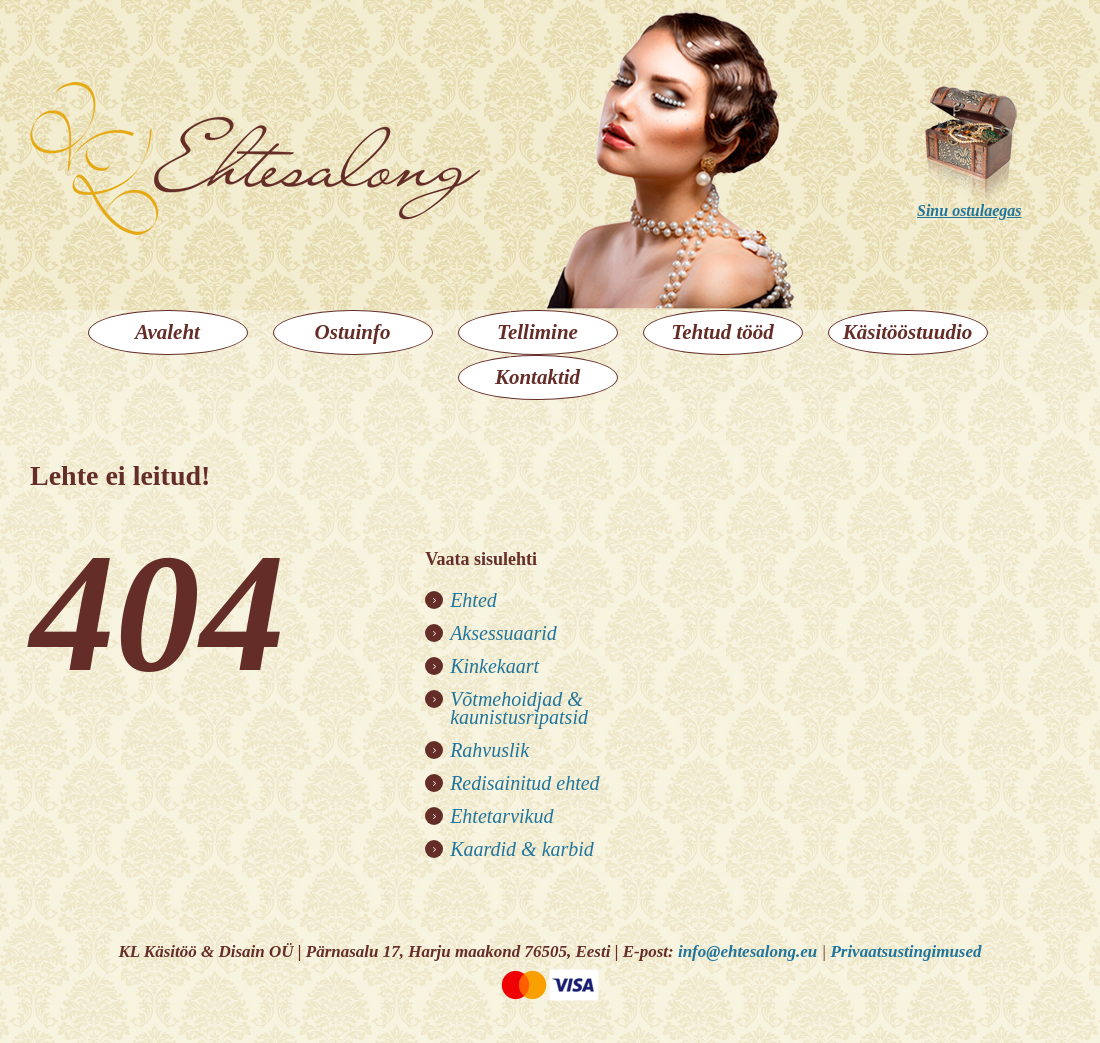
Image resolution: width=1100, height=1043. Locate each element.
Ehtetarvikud (501, 816)
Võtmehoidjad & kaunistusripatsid (519, 708)
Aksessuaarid (503, 633)
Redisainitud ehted (524, 783)
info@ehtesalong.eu (747, 951)
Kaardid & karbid (522, 849)
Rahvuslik (489, 750)
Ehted (473, 600)
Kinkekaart (494, 666)
